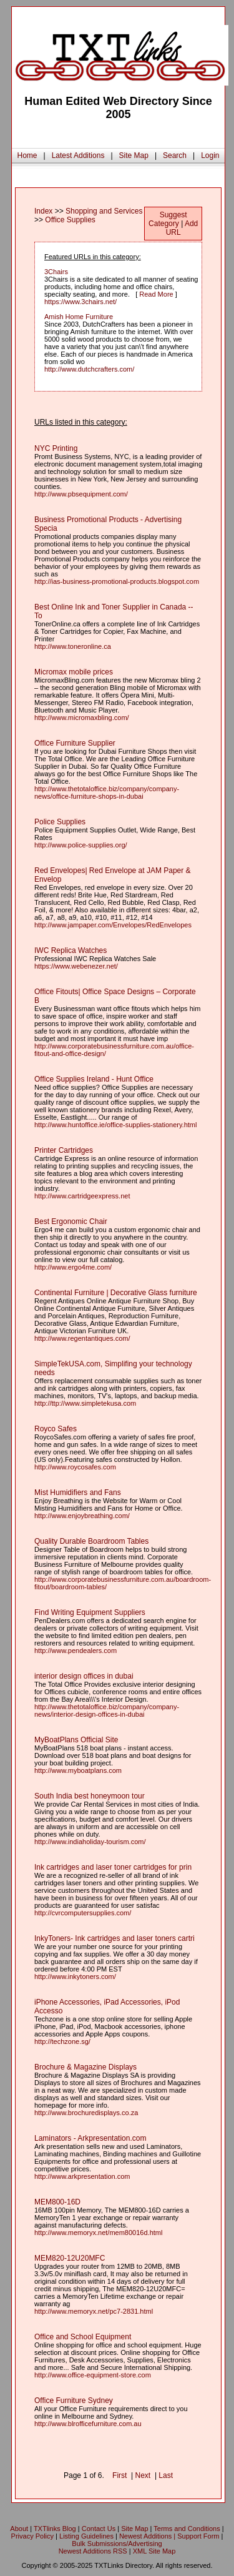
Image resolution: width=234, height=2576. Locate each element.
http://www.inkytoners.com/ (75, 1976)
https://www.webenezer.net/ (76, 966)
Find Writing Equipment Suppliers (89, 1612)
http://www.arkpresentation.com (82, 2176)
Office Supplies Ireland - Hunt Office (94, 1079)
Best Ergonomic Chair (70, 1221)
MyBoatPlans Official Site (76, 1739)
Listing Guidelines (86, 2536)
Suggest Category (168, 219)
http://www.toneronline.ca (72, 646)
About (19, 2528)
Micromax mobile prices (73, 672)
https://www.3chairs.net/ (80, 301)
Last (165, 2475)
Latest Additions (78, 155)
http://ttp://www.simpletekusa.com (85, 1403)
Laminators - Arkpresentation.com (90, 2138)
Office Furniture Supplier (74, 743)
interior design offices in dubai (84, 1676)
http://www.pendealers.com (75, 1650)
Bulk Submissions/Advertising (117, 2543)
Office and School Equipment (82, 2336)
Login (210, 155)
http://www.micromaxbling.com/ (81, 717)
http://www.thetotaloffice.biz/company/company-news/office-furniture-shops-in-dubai (106, 792)
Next (143, 2475)
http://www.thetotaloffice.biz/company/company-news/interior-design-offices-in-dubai (106, 1710)
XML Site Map (154, 2551)
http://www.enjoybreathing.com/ (82, 1515)
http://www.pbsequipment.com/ (81, 494)
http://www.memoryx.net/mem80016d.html (98, 2232)
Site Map (134, 155)
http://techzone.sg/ (62, 2041)
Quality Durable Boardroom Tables (91, 1541)
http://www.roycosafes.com (75, 1467)
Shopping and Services (104, 211)
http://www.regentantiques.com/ (82, 1338)
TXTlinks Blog (55, 2528)
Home (27, 155)
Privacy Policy (32, 2536)
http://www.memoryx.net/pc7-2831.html (93, 2311)
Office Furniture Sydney (73, 2400)
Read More (156, 294)
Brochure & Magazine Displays (85, 2067)
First (119, 2475)
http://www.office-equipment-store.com (92, 2375)
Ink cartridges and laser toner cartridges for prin (113, 1867)
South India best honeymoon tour (89, 1796)
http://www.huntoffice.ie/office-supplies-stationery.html (115, 1124)
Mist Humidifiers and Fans (77, 1492)
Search (175, 155)
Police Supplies (59, 821)
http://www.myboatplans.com (78, 1770)
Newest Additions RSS (93, 2551)
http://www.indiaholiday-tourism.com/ (90, 1841)
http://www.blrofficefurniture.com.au (88, 2423)
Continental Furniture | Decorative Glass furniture (115, 1292)
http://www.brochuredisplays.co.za (86, 2112)
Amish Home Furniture (78, 316)
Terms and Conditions (187, 2528)
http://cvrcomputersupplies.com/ (82, 1913)
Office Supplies (70, 219)
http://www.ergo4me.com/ (73, 1267)
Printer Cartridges (63, 1150)
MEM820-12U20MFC (69, 2258)
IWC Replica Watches (70, 950)
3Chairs (56, 271)
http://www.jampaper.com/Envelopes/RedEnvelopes (113, 925)
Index (43, 211)
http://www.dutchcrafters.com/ (89, 369)
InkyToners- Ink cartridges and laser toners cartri (114, 1938)
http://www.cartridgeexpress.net (82, 1196)
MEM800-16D (57, 2202)
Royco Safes (55, 1428)
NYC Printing (55, 448)
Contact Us (98, 2528)
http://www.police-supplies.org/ (80, 845)
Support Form (198, 2536)
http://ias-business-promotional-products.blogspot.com (116, 581)
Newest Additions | (148, 2536)
